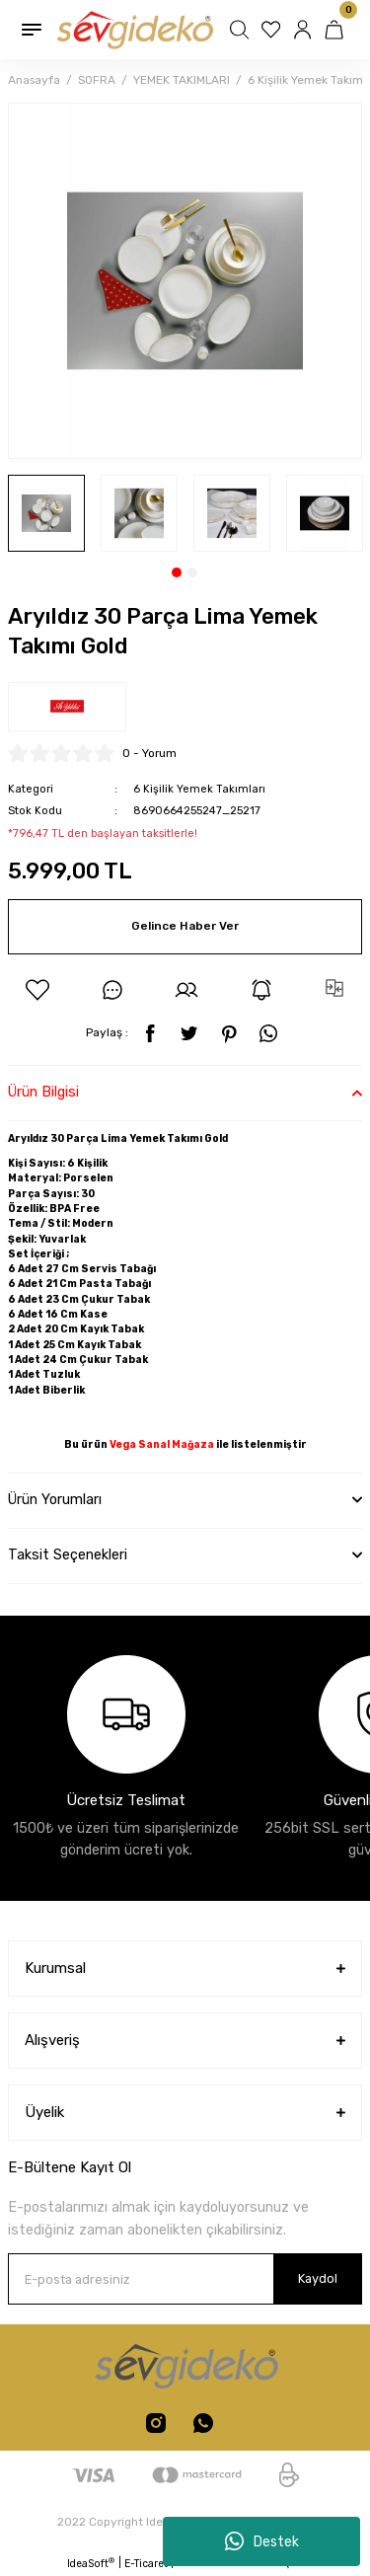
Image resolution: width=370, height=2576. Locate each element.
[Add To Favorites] (37, 990)
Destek (262, 2541)
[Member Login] (305, 29)
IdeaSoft (90, 2563)
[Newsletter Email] (185, 2279)
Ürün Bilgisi (43, 1092)
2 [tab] (192, 572)
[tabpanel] (46, 513)
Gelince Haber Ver (185, 926)
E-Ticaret (146, 2563)
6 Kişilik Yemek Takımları (199, 789)
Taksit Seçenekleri (67, 1555)
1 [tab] (177, 572)
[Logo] (133, 29)
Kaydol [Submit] (317, 2278)
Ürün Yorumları (55, 1499)
